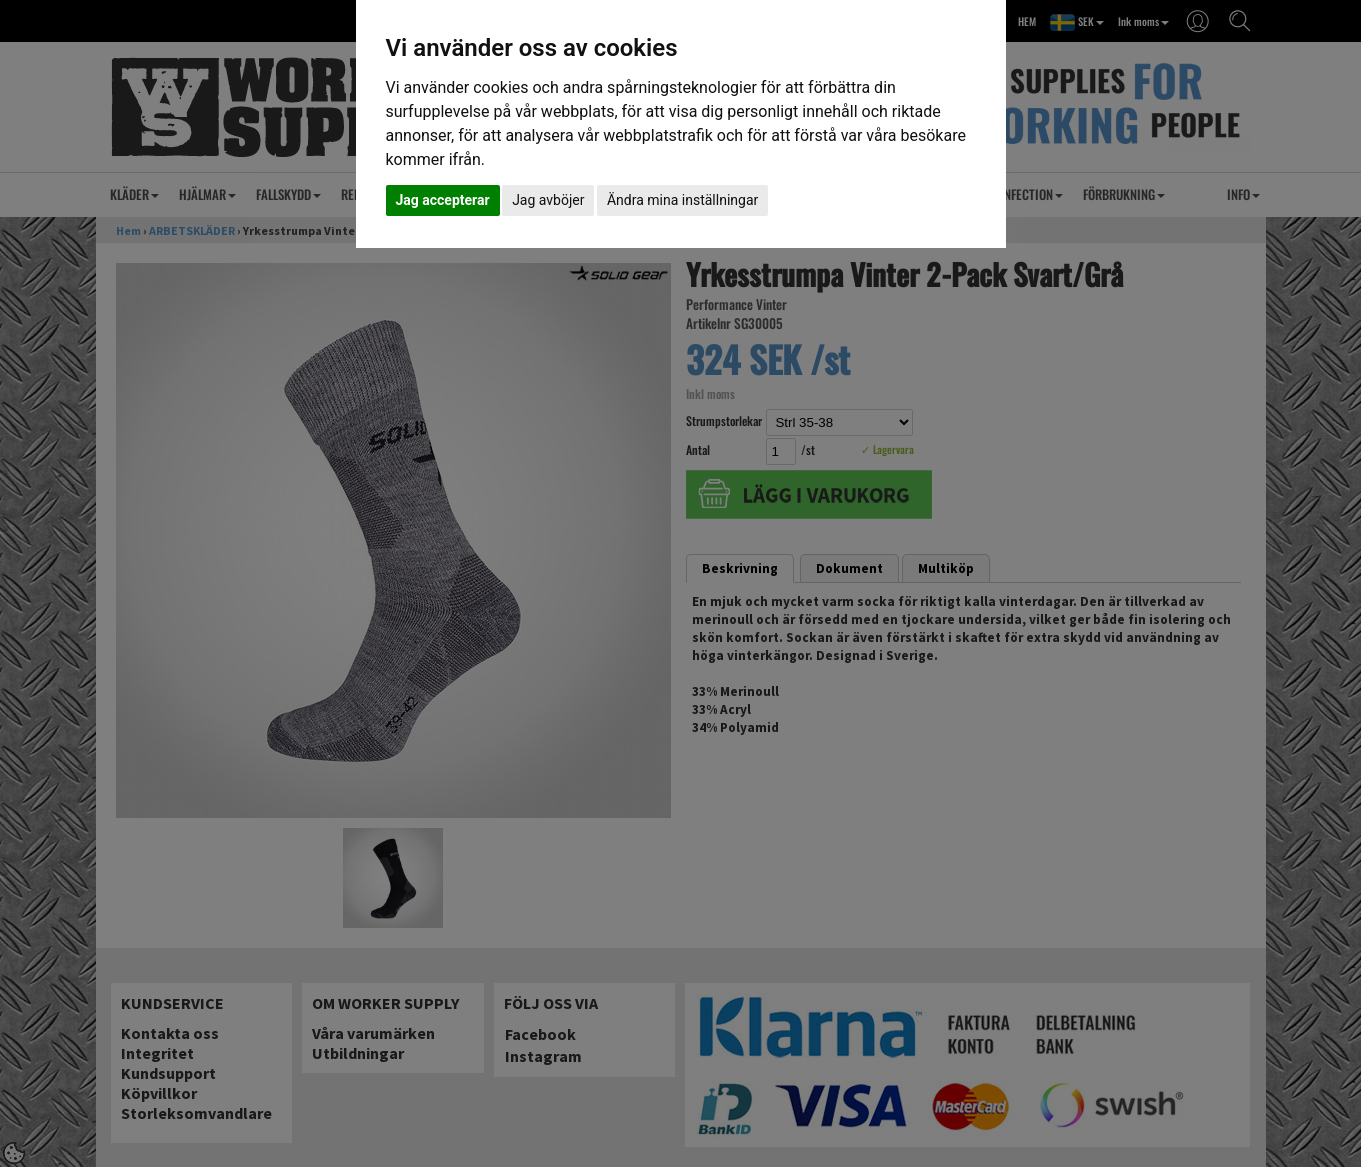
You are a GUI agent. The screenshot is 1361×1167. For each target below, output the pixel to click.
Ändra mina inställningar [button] (682, 200)
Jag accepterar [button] (443, 200)
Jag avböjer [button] (548, 200)
